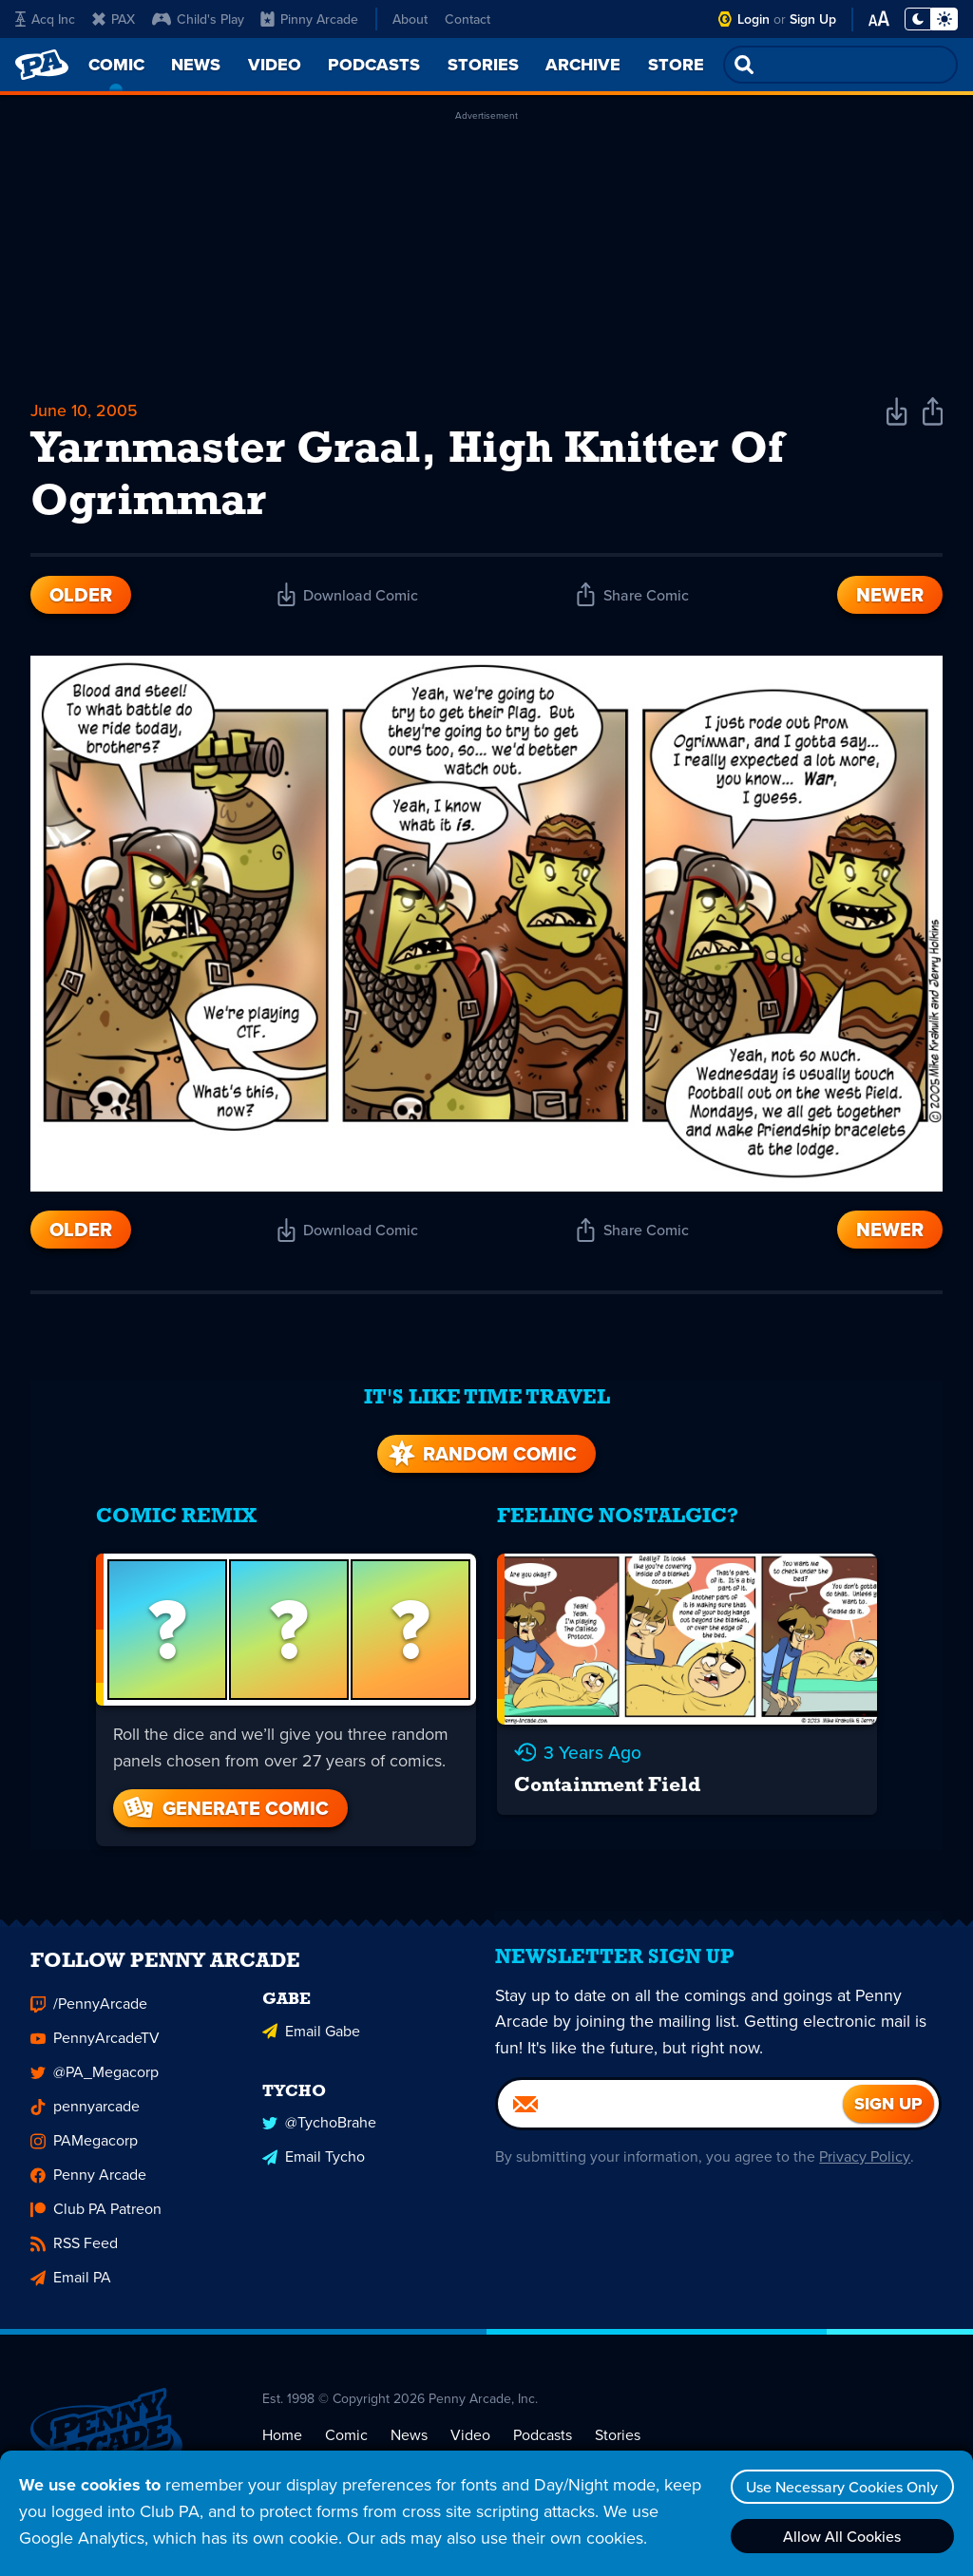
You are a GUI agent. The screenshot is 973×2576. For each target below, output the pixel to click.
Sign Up (813, 19)
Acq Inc (45, 19)
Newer (890, 597)
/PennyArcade (88, 2006)
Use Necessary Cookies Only (841, 2486)
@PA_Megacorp (94, 2075)
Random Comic (481, 1450)
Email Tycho (313, 2158)
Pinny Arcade (309, 19)
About (410, 19)
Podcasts (542, 2437)
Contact (467, 19)
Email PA (70, 2280)
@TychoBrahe (319, 2124)
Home (282, 2437)
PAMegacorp (84, 2143)
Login (753, 19)
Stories (617, 2437)
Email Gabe (311, 2033)
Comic (346, 2437)
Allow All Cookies (841, 2536)
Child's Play (198, 19)
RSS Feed (74, 2246)
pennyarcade (85, 2109)
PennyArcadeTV (95, 2040)
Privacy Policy (864, 2164)
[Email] (670, 2111)
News (409, 2437)
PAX (113, 19)
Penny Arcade (88, 2177)
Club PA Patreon (96, 2212)
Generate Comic (223, 1803)
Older (80, 597)
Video (470, 2437)
